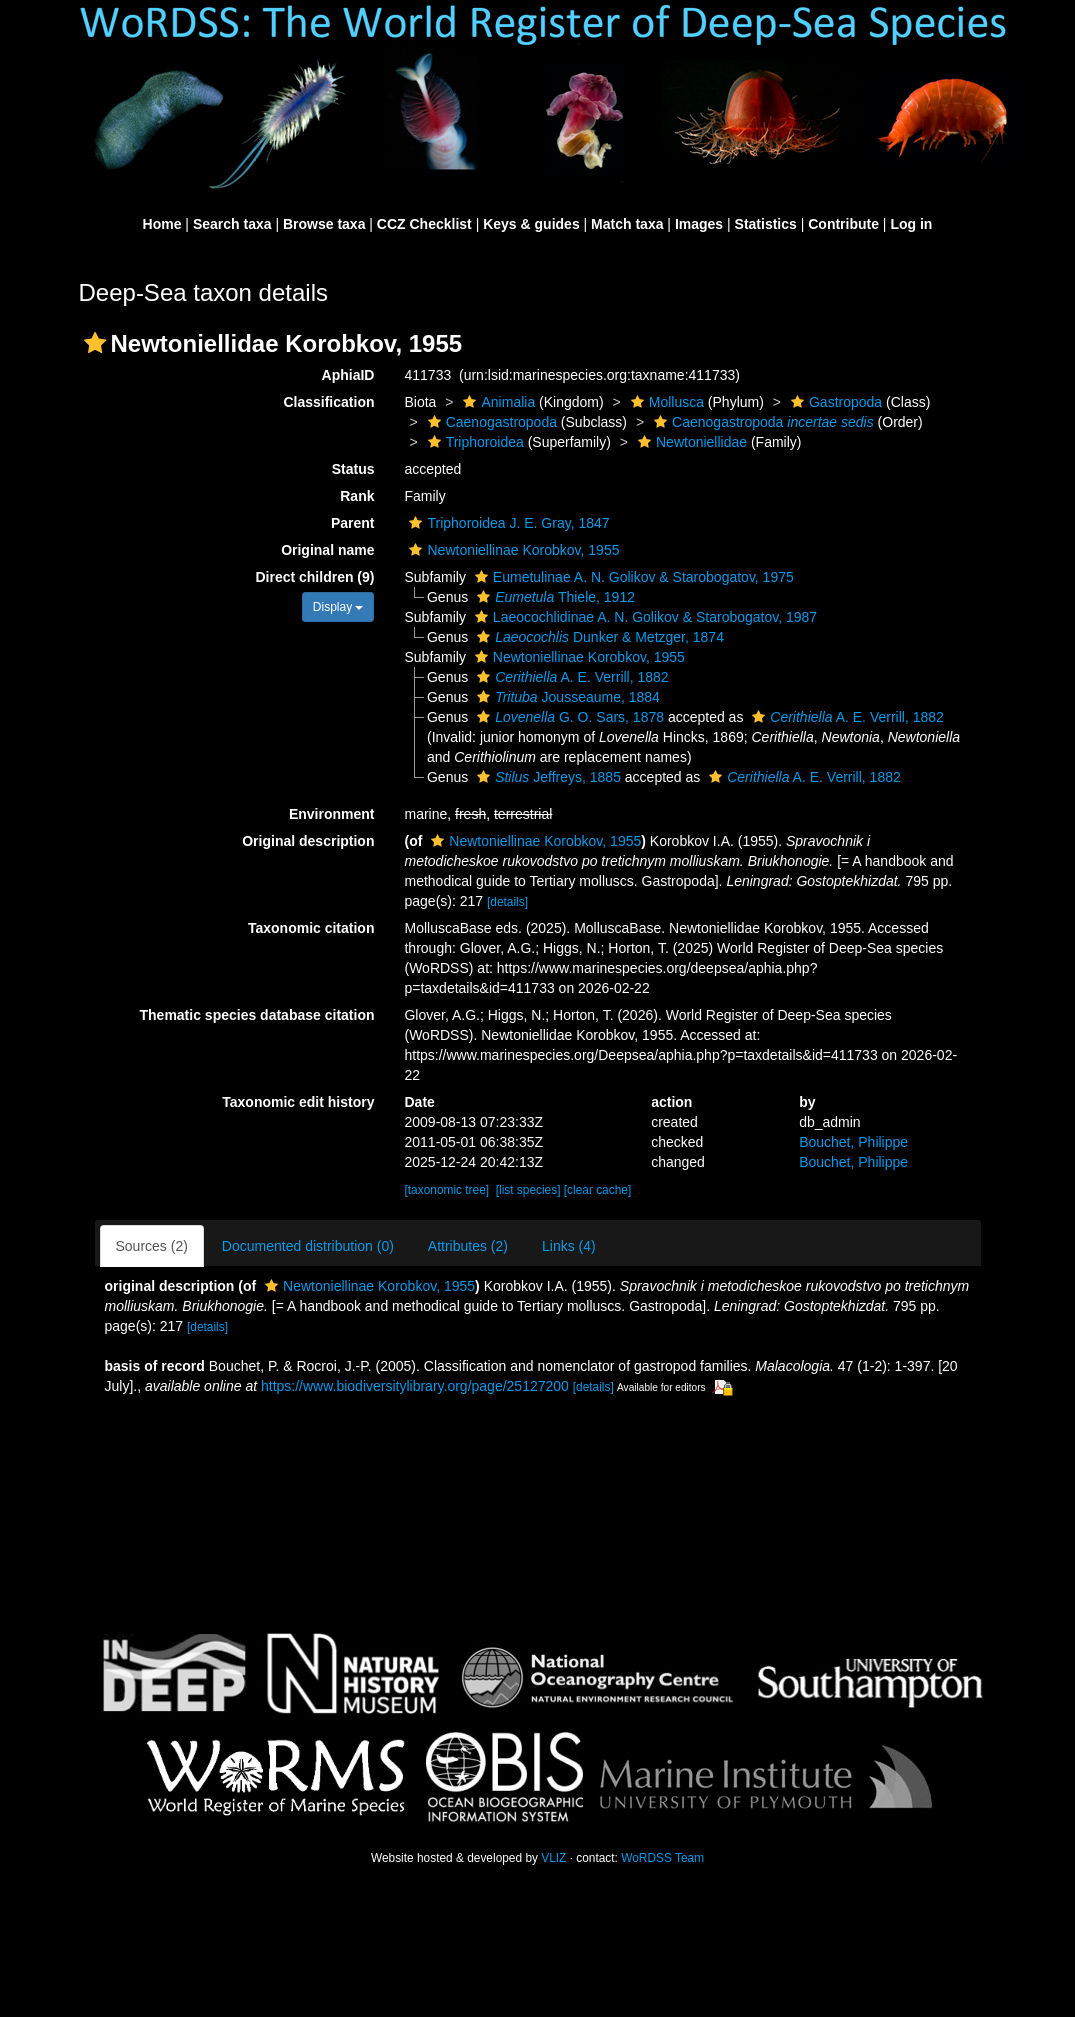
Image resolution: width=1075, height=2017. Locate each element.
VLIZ (553, 1858)
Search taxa (232, 224)
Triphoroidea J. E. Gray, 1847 (506, 523)
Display (338, 607)
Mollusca (665, 402)
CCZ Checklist (424, 224)
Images (699, 224)
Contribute (843, 224)
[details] (507, 902)
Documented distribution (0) (308, 1246)
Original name (327, 550)
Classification (328, 402)
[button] (95, 343)
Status (353, 469)
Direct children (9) (314, 577)
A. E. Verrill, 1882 (570, 677)
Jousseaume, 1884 (566, 697)
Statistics (766, 224)
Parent (353, 523)
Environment (332, 814)
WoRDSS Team (662, 1858)
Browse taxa (324, 224)
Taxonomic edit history (298, 1102)
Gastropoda (834, 402)
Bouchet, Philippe (853, 1142)
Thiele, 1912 (553, 597)
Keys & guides (531, 224)
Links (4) (569, 1246)
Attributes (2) (468, 1246)
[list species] (528, 1190)
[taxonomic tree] (446, 1190)
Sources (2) (152, 1246)
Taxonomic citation (311, 928)
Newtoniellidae (690, 442)
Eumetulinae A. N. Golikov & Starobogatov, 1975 (632, 577)
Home (162, 224)
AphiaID (348, 375)
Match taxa (627, 224)
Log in (911, 224)
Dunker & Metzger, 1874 (598, 637)
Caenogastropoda (490, 422)
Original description (308, 841)
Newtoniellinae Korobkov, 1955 (511, 550)
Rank (357, 496)
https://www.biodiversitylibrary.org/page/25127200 (415, 1386)
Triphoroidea (473, 442)
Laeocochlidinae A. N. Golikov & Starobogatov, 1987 (643, 617)
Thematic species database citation (257, 1015)
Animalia (496, 402)
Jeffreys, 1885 (546, 777)
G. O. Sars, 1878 (568, 717)
